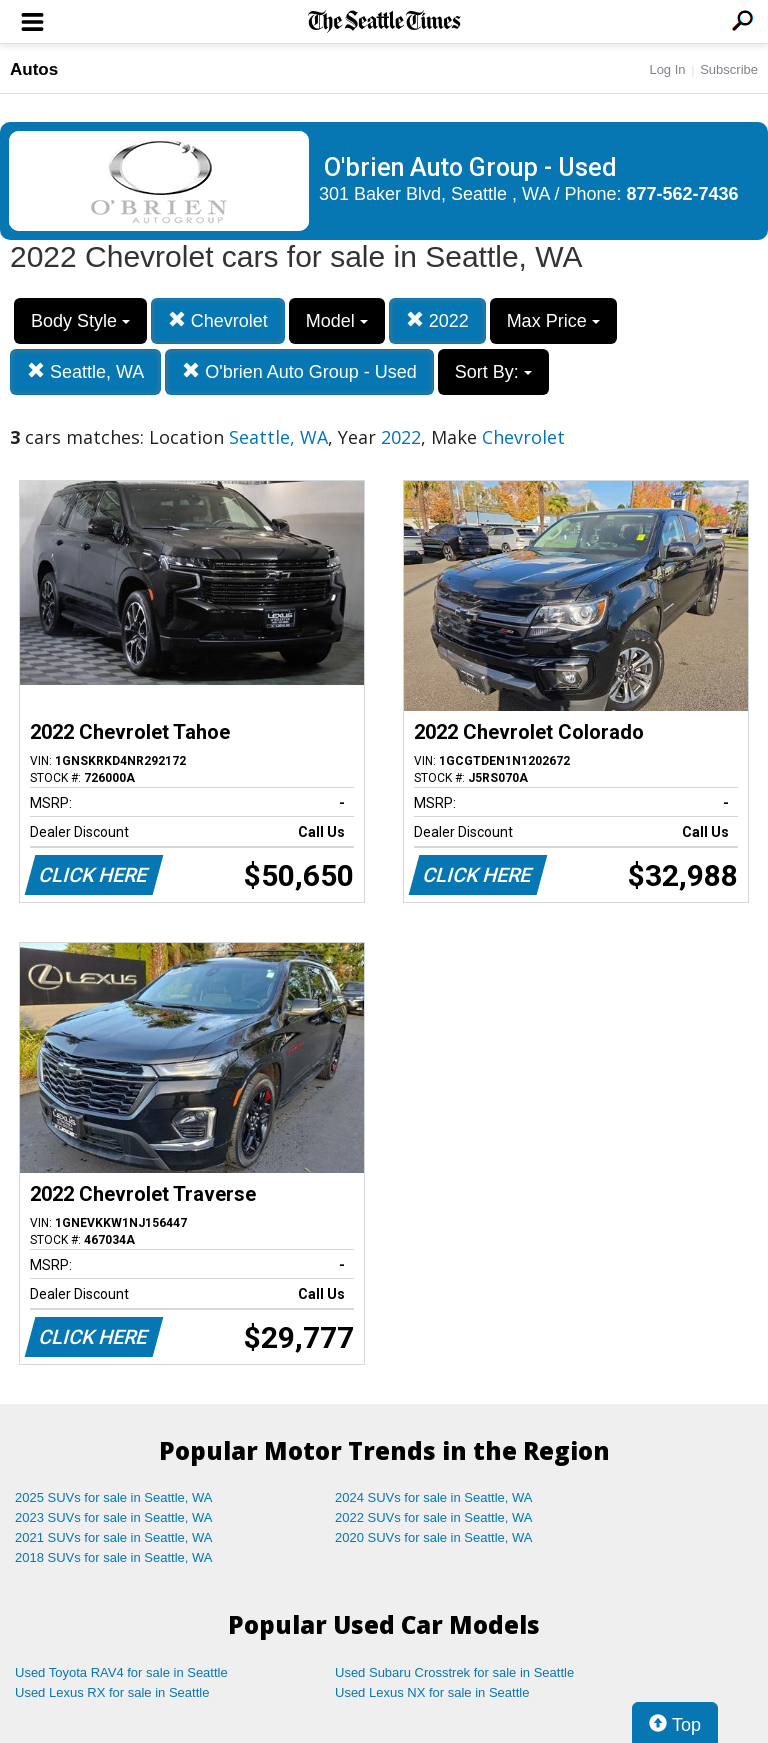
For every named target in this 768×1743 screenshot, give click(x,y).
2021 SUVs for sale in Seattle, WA (114, 1537)
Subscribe (729, 69)
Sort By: (493, 372)
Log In (667, 69)
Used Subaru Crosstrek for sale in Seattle (454, 1672)
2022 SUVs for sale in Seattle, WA (434, 1517)
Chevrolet (218, 320)
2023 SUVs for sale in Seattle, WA (114, 1517)
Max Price (553, 321)
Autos (34, 69)
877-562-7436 (683, 194)
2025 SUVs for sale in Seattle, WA (114, 1497)
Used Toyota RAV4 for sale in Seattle (121, 1672)
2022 (437, 320)
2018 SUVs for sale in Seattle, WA (114, 1557)
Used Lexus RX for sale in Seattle (112, 1692)
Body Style (80, 321)
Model (337, 321)
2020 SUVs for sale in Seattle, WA (434, 1537)
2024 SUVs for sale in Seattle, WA (434, 1497)
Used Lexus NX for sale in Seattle (432, 1692)
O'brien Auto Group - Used (299, 371)
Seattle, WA (85, 371)
